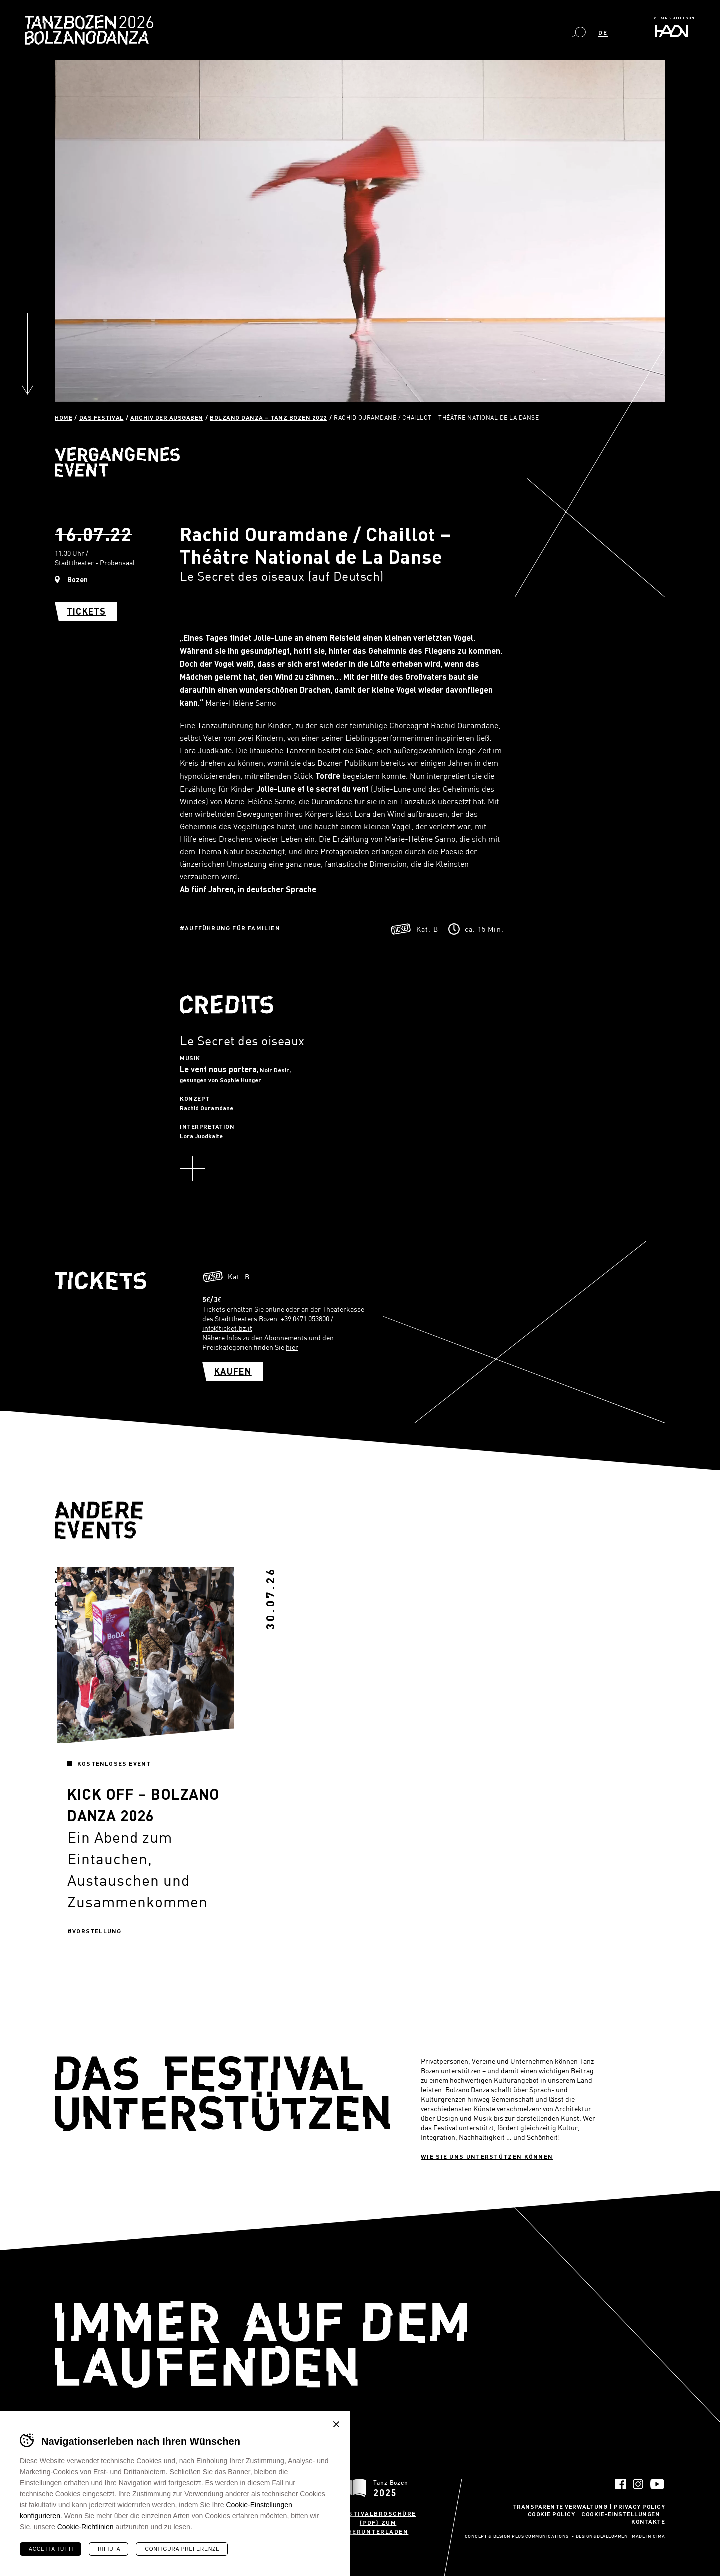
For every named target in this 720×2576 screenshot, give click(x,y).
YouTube (657, 2484)
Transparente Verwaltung (560, 2506)
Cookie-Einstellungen (621, 2514)
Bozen (78, 580)
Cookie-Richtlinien (86, 2527)
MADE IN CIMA (648, 2537)
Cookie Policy (552, 2514)
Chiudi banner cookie (336, 2424)
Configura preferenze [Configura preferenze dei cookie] (182, 2549)
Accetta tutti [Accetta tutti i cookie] (51, 2549)
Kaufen (233, 1371)
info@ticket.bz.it (227, 1328)
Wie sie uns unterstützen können (487, 2156)
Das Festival (102, 417)
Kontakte (648, 2521)
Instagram (638, 2484)
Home (63, 417)
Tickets (86, 611)
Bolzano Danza (133, 23)
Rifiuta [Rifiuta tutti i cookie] (109, 2549)
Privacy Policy (639, 2506)
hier (292, 1347)
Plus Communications (540, 2537)
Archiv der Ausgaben (167, 417)
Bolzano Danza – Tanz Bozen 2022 (269, 417)
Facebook (621, 2484)
